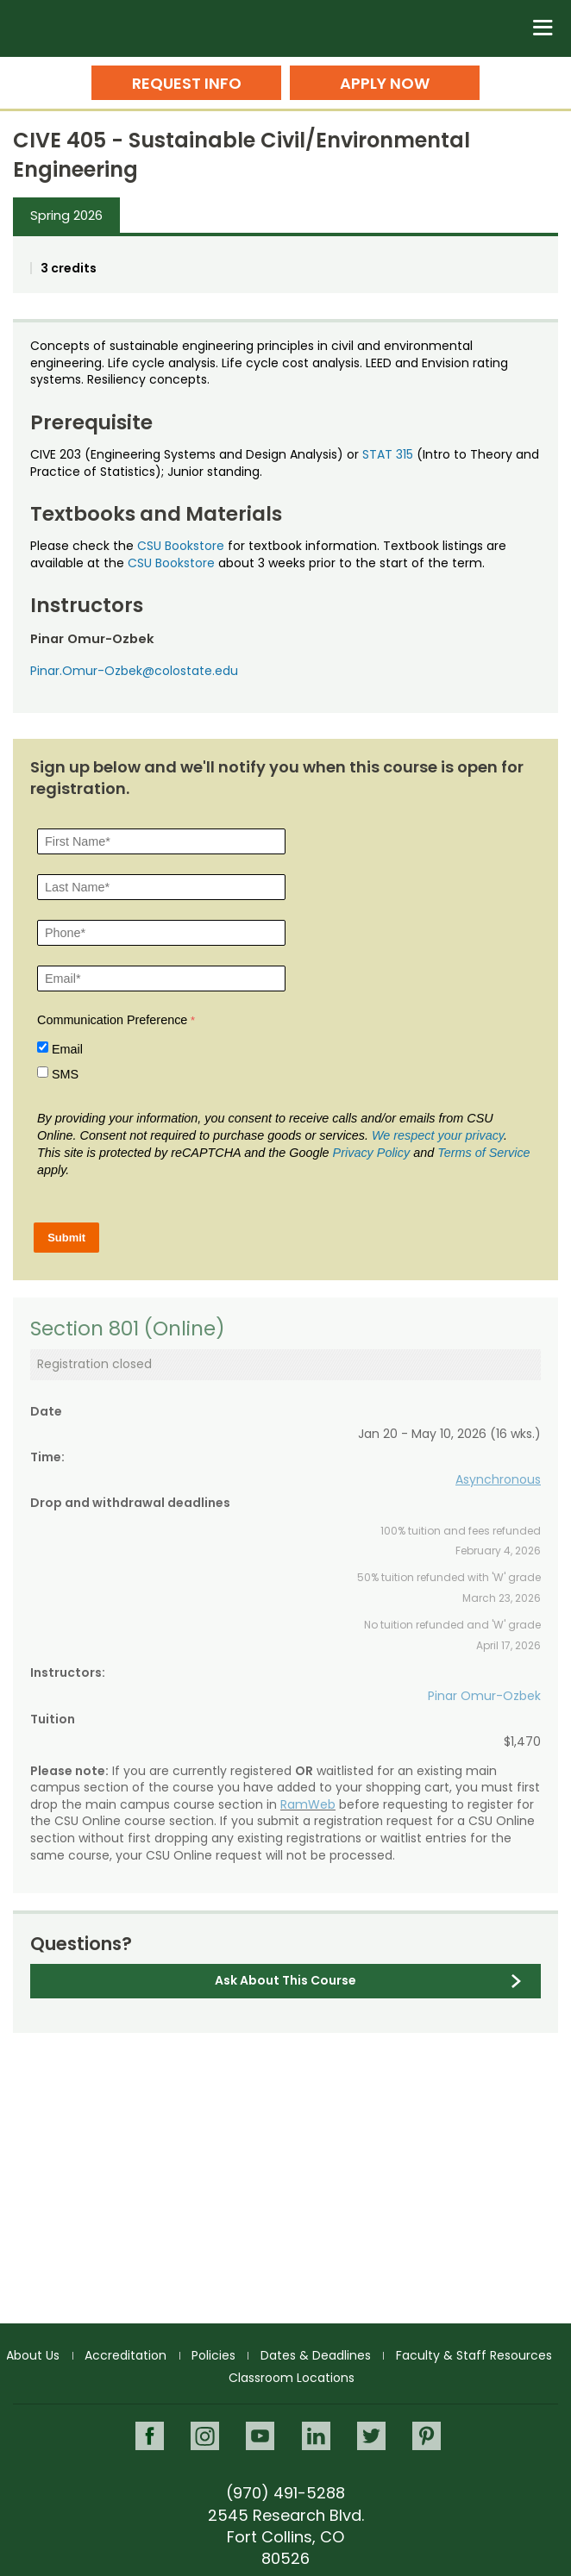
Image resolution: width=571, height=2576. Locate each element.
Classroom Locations (292, 2377)
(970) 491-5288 (285, 2493)
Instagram (205, 2436)
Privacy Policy (372, 1153)
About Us (33, 2355)
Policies (213, 2355)
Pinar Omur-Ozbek (484, 1695)
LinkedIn (316, 2436)
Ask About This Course (285, 1980)
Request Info (187, 83)
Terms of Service (483, 1153)
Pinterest (426, 2436)
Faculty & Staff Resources (474, 2355)
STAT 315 (387, 454)
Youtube (260, 2436)
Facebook (149, 2436)
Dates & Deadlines (315, 2355)
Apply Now (385, 83)
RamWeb (308, 1804)
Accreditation (125, 2355)
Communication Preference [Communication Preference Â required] (112, 1020)
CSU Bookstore (180, 545)
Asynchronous (498, 1479)
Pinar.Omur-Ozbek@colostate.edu (134, 670)
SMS (65, 1074)
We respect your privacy (438, 1135)
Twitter (371, 2436)
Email (67, 1049)
